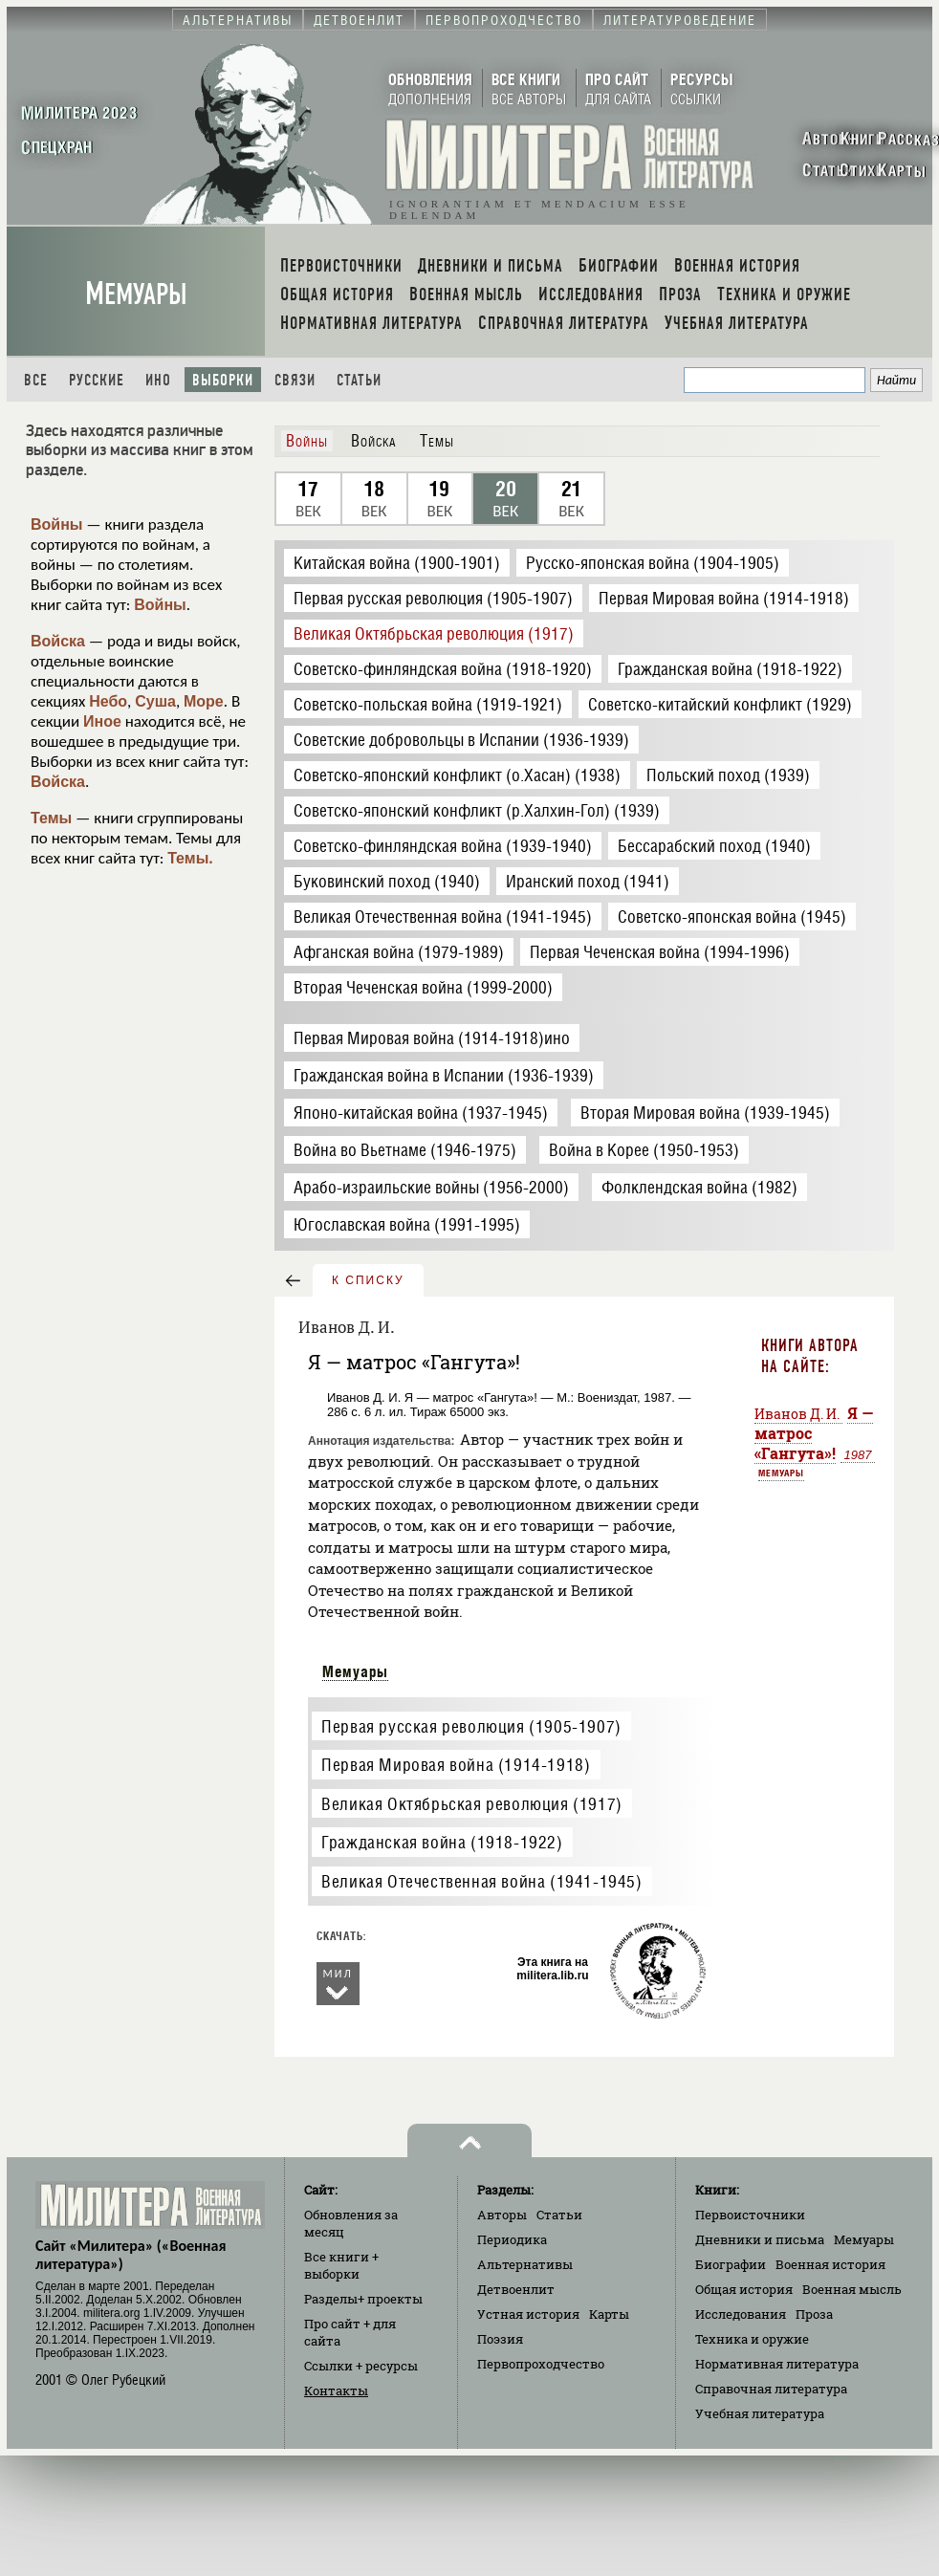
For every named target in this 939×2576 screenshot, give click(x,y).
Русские (96, 380)
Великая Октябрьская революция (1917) (471, 1804)
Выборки (222, 380)
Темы (51, 818)
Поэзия (500, 2338)
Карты (609, 2314)
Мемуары (136, 294)
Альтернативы (525, 2264)
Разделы (363, 2298)
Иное (102, 721)
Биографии (730, 2264)
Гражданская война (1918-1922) (441, 1842)
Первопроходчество (540, 2363)
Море (204, 701)
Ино (158, 380)
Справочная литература (771, 2388)
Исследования (740, 2314)
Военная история (830, 2264)
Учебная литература (759, 2413)
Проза (814, 2314)
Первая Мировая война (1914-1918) (455, 1765)
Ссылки (361, 2365)
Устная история (528, 2314)
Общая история (744, 2289)
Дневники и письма (759, 2239)
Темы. (190, 858)
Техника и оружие (752, 2338)
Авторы (502, 2214)
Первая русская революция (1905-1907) (471, 1726)
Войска (58, 641)
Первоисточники (750, 2214)
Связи (295, 380)
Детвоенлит (516, 2289)
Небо (108, 701)
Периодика (512, 2239)
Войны (57, 524)
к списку (368, 1280)
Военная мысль (852, 2289)
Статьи (359, 380)
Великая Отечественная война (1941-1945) (481, 1881)
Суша (155, 701)
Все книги (341, 2265)
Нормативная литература (777, 2363)
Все (36, 380)
